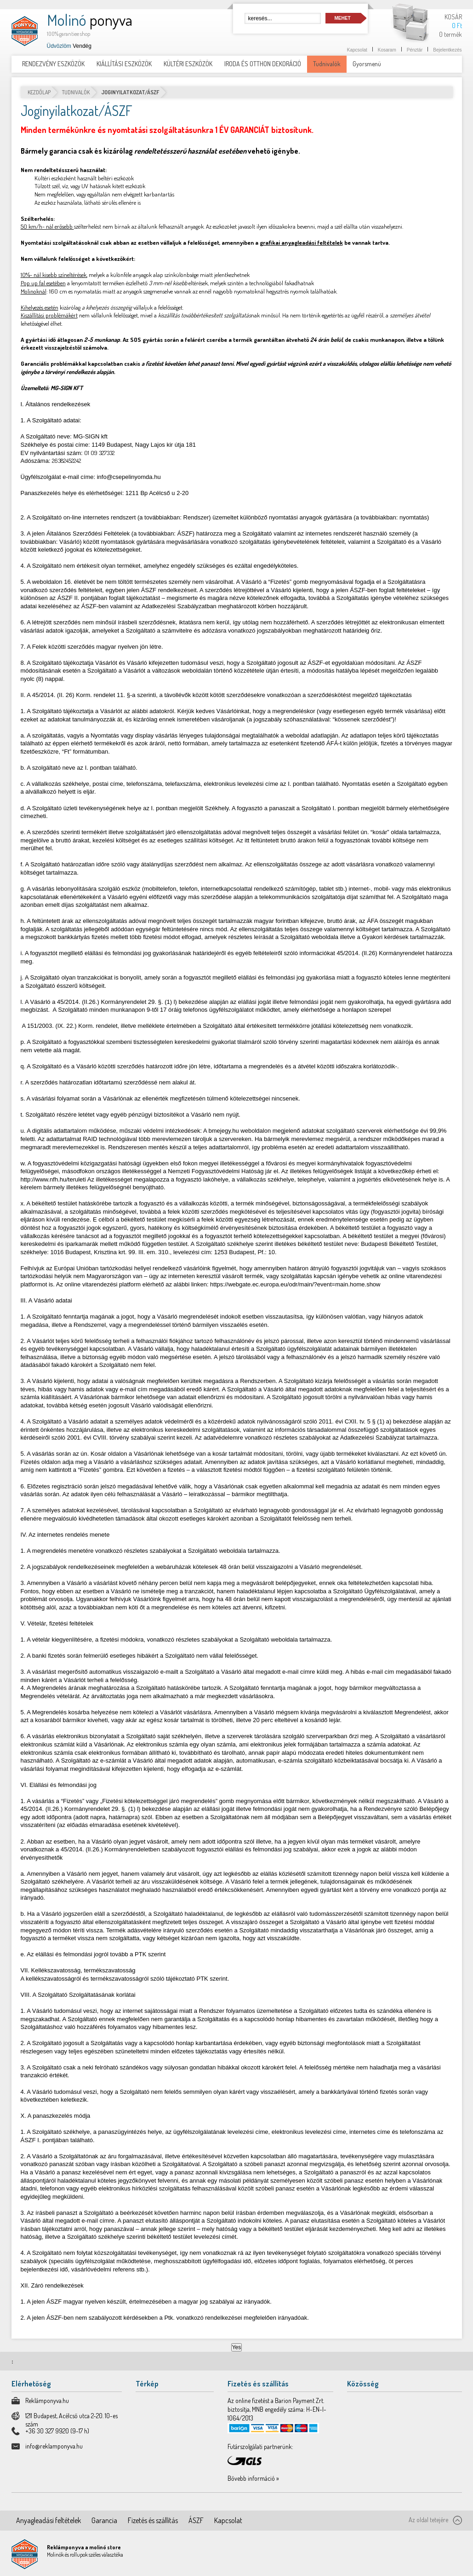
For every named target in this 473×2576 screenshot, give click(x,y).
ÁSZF (196, 2520)
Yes (236, 2347)
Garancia (104, 2520)
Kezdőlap (39, 92)
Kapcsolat (357, 49)
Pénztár (414, 49)
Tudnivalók (76, 92)
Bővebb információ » (253, 2478)
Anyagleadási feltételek (48, 2520)
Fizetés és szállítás (153, 2520)
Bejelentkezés (447, 49)
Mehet (343, 18)
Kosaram (387, 49)
